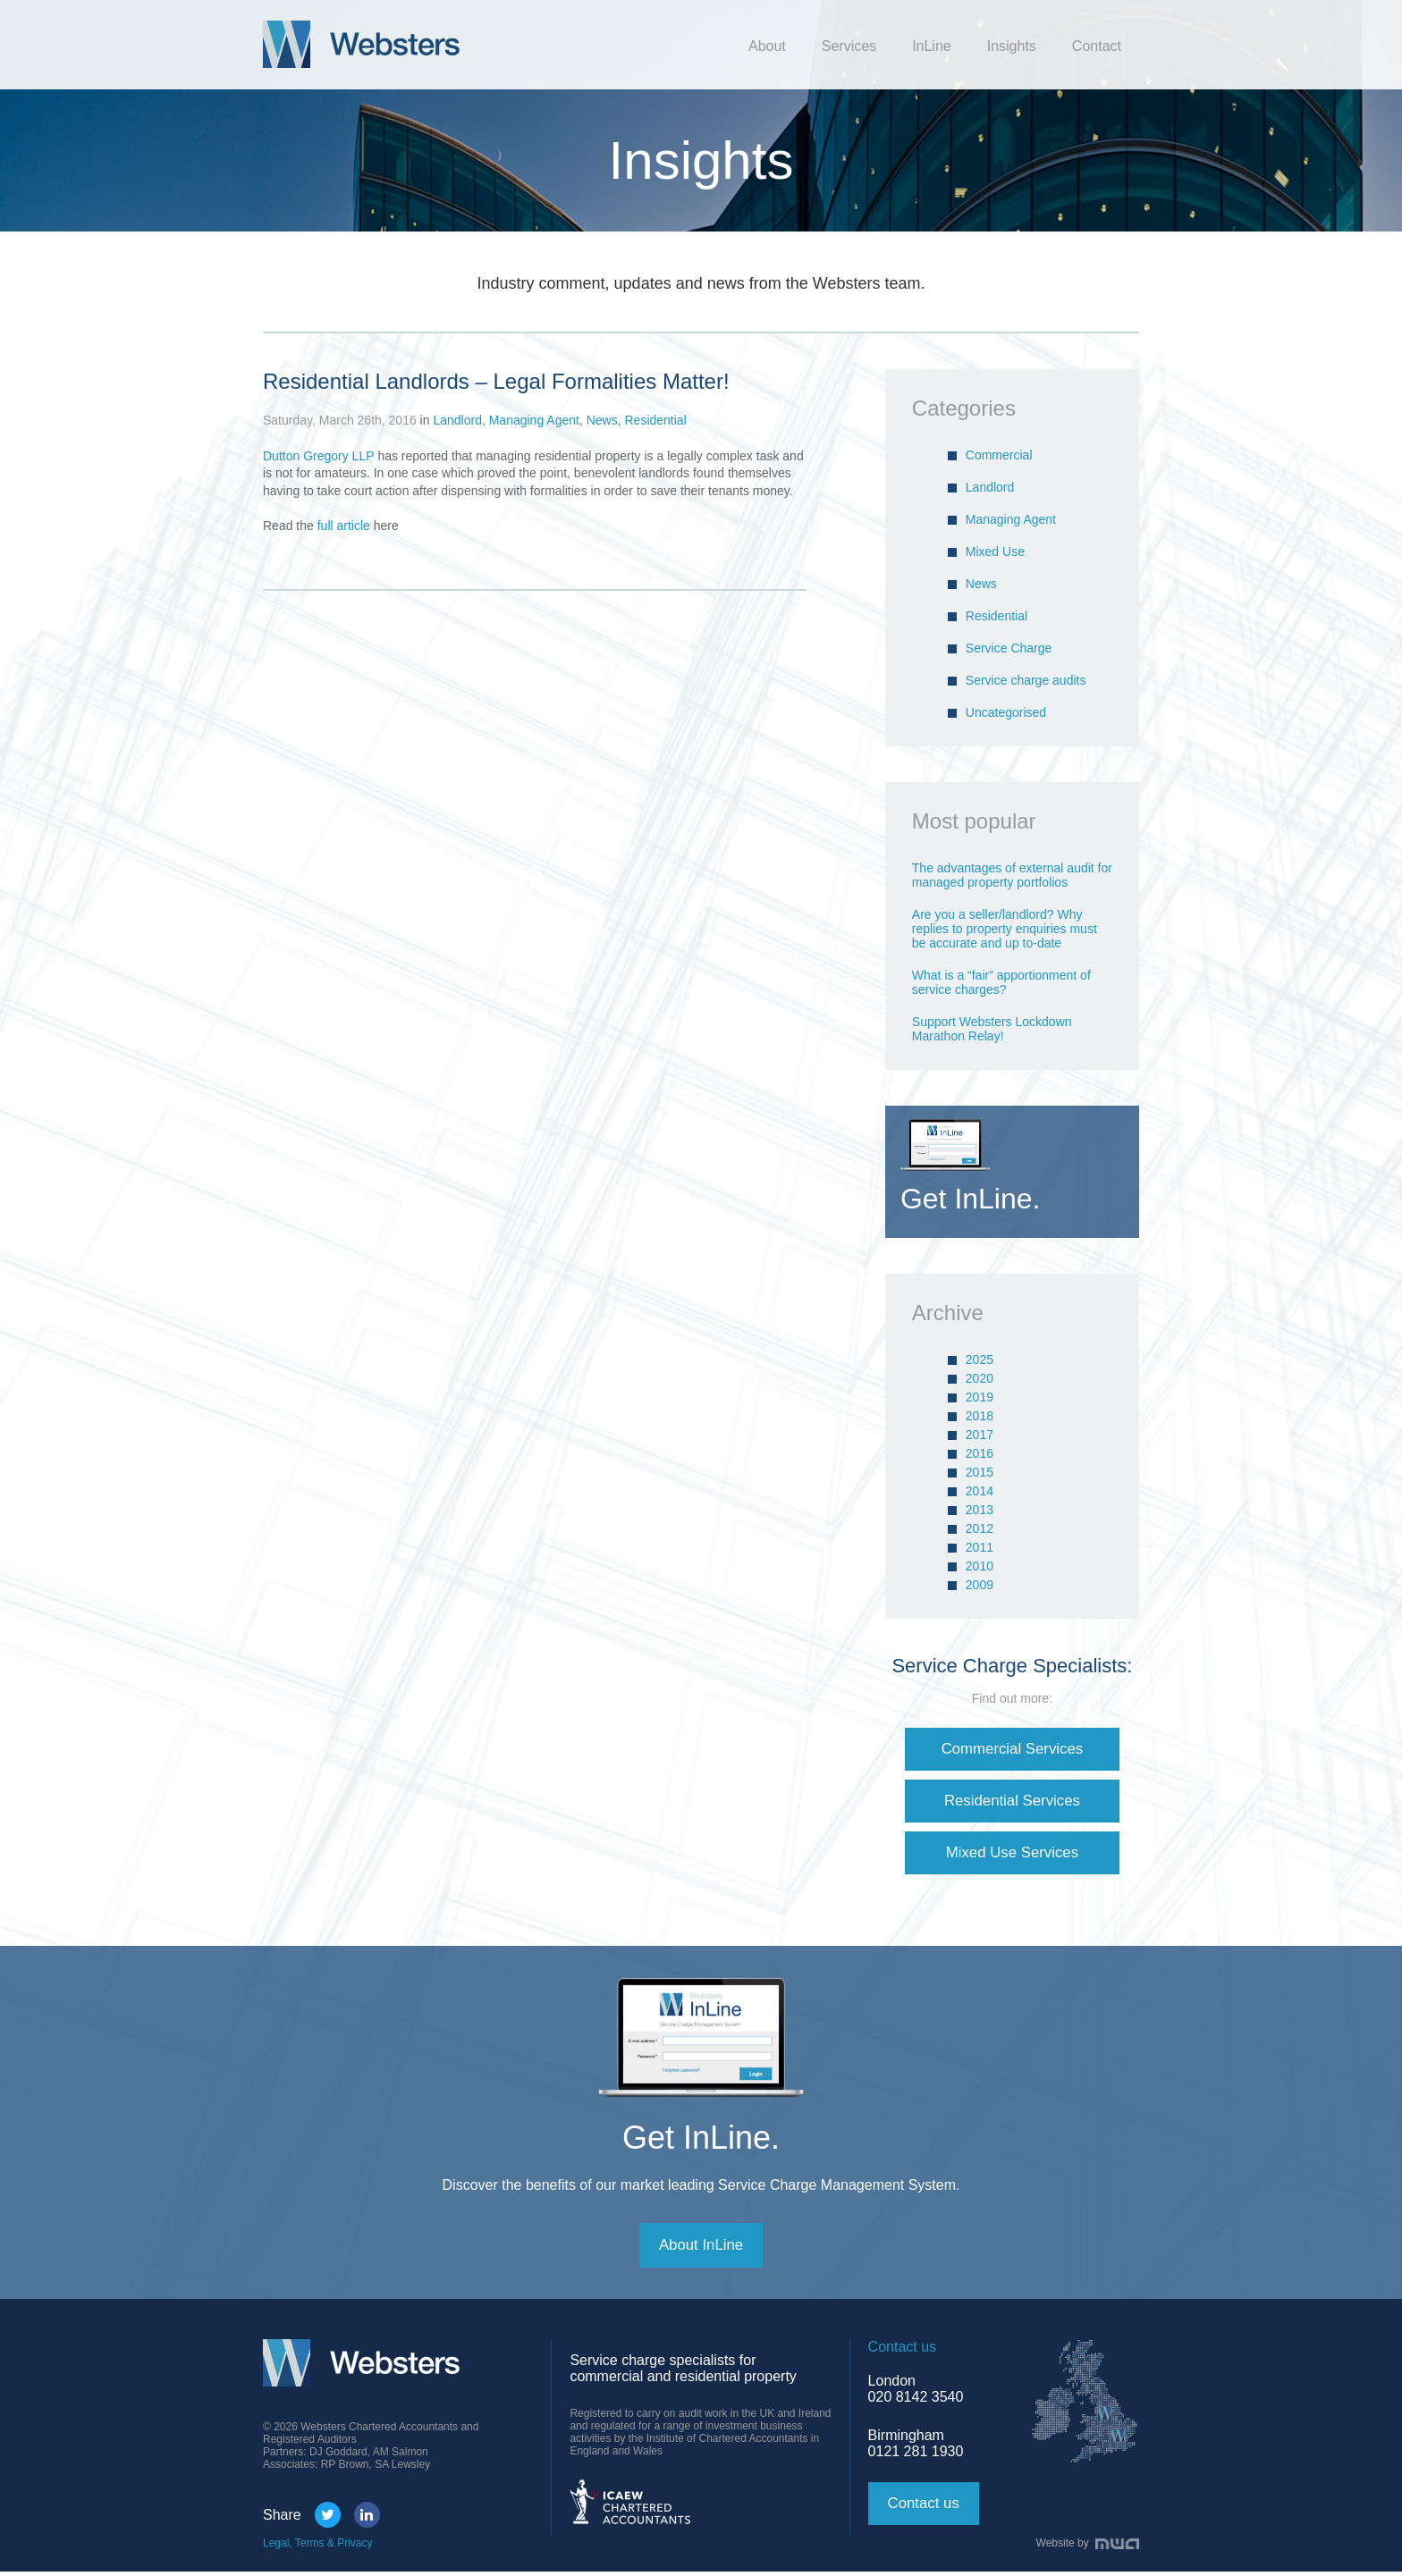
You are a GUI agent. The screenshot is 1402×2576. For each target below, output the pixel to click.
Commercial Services (1012, 1749)
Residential (655, 420)
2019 (979, 1397)
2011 (979, 1547)
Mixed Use (995, 551)
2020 (979, 1378)
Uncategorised (1006, 712)
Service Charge (1009, 648)
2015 (979, 1472)
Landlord (457, 420)
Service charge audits (1026, 680)
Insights (1011, 46)
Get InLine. (701, 2140)
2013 (979, 1510)
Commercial (999, 455)
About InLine (700, 2249)
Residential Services (1012, 1802)
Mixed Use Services (1012, 1855)
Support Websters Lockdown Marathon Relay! (992, 1028)
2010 (979, 1566)
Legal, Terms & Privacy (318, 2547)
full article (343, 525)
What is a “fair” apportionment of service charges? (1001, 982)
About (767, 46)
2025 (979, 1359)
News (602, 420)
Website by (1087, 2547)
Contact (1096, 46)
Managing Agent (534, 420)
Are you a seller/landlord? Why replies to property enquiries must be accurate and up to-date (1004, 928)
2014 (979, 1491)
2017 (979, 1434)
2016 (979, 1453)
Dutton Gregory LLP (319, 456)
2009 (979, 1585)
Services (849, 46)
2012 (979, 1528)
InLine (931, 46)
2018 (979, 1416)
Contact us (926, 2508)
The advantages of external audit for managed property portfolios (1012, 875)
